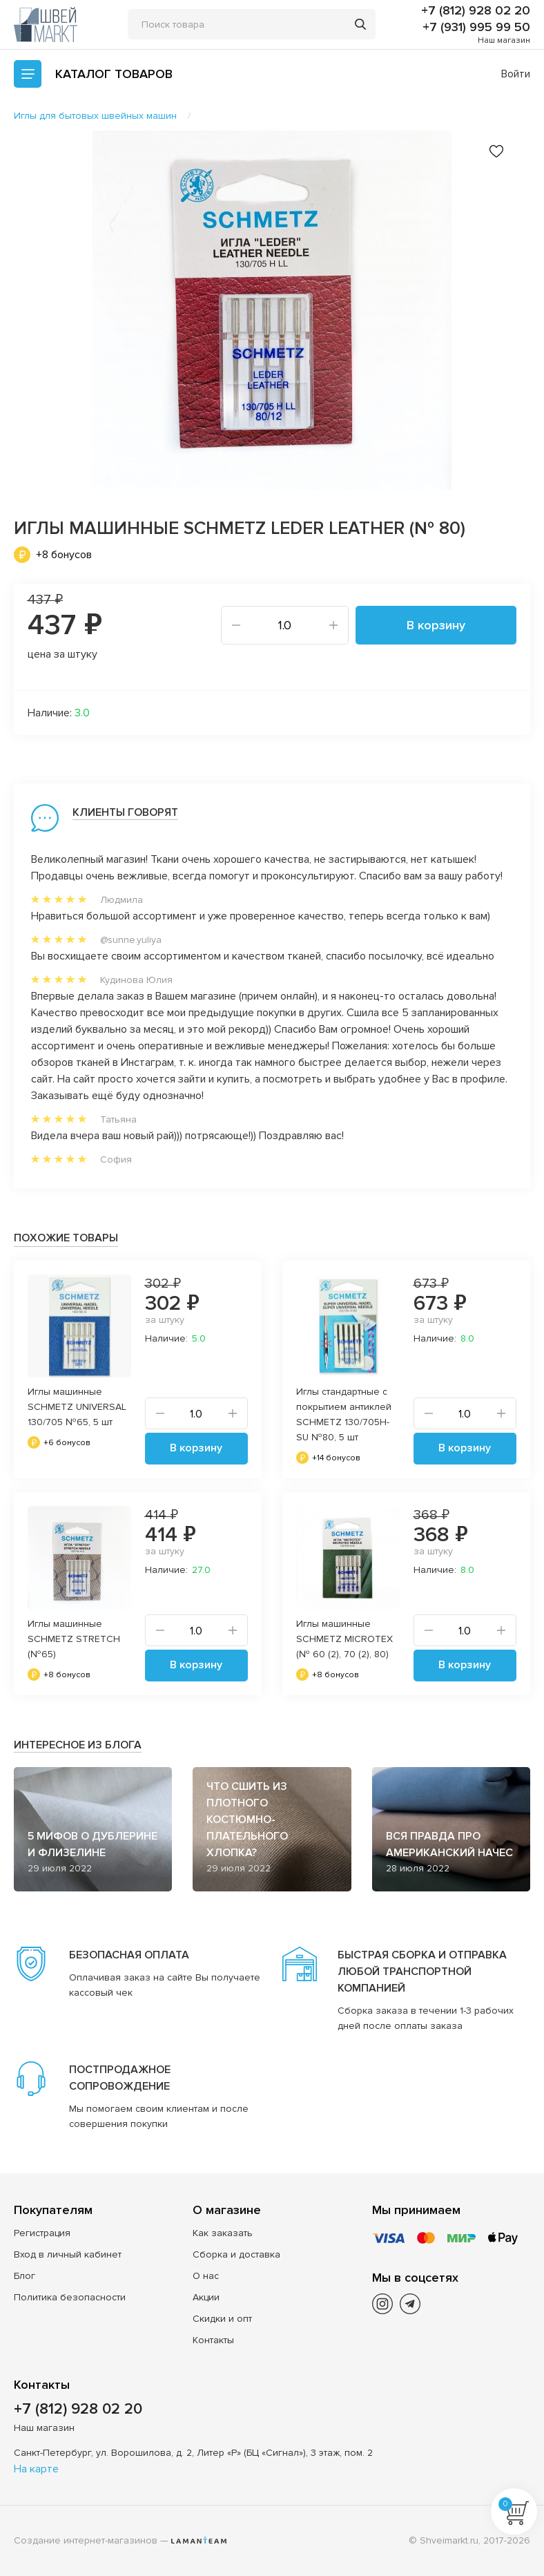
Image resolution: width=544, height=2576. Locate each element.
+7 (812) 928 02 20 (475, 10)
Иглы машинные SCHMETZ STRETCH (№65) (74, 1639)
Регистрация (42, 2233)
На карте (36, 2469)
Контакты (213, 2340)
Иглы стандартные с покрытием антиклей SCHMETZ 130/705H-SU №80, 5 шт (343, 1414)
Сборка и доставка (236, 2254)
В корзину (436, 625)
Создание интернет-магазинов (85, 2540)
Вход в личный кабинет (68, 2254)
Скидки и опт (222, 2319)
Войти (515, 74)
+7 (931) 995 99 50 (476, 27)
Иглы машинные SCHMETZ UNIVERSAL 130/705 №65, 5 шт (77, 1407)
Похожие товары (66, 1238)
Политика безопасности (70, 2297)
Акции (206, 2297)
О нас (206, 2276)
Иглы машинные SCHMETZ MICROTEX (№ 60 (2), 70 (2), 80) (344, 1639)
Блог (24, 2276)
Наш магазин (504, 40)
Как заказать (223, 2233)
